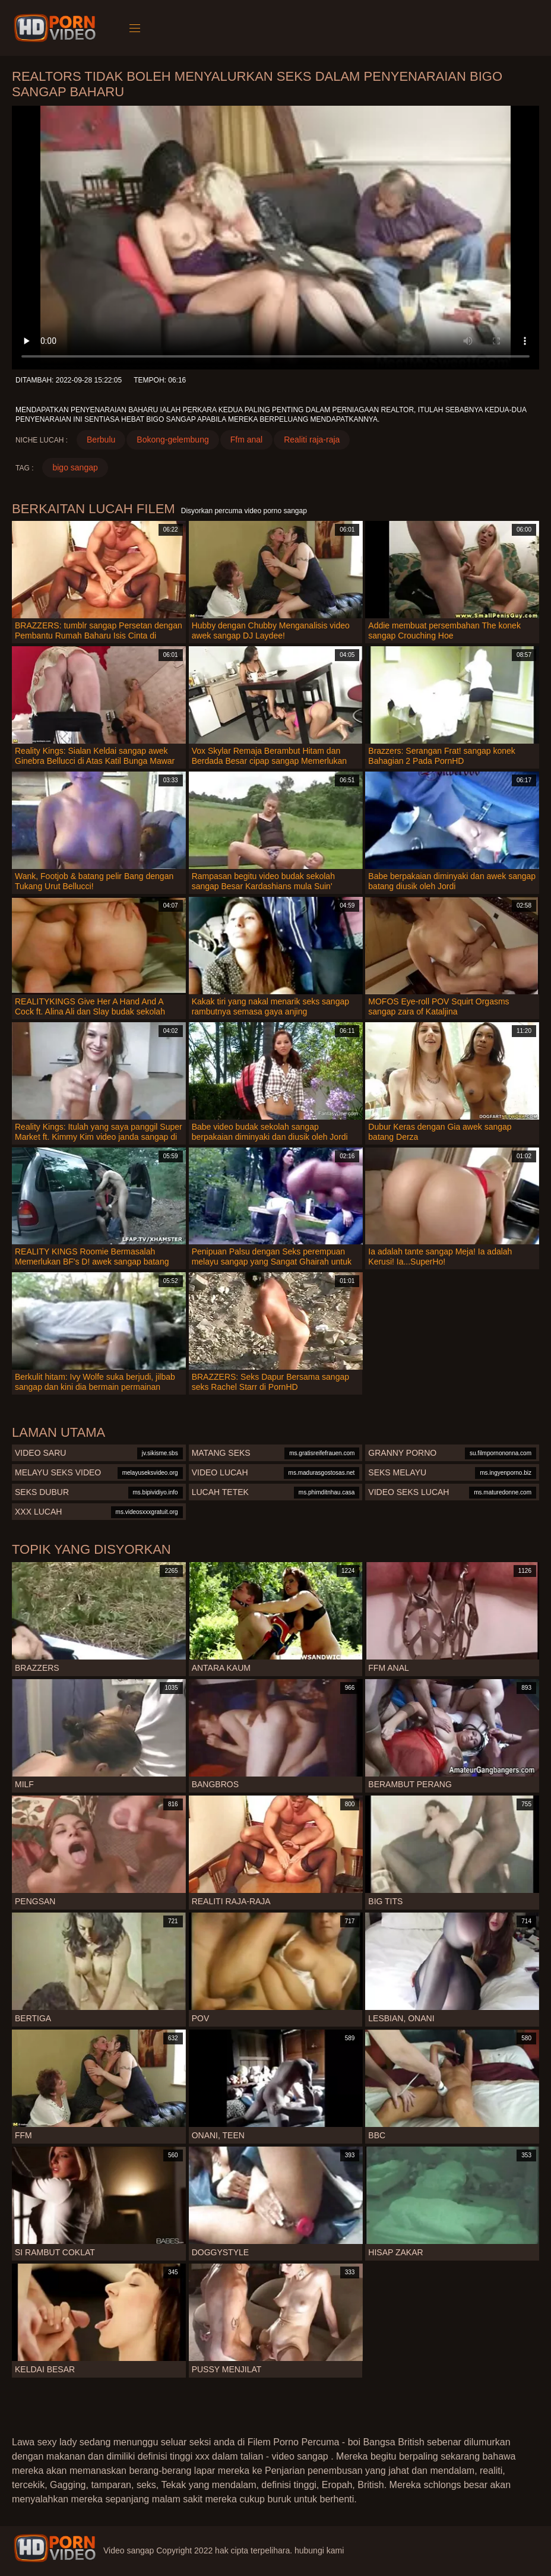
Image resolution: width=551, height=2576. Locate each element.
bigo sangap (74, 467)
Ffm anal (246, 439)
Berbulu (101, 439)
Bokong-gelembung (172, 439)
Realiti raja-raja (312, 439)
